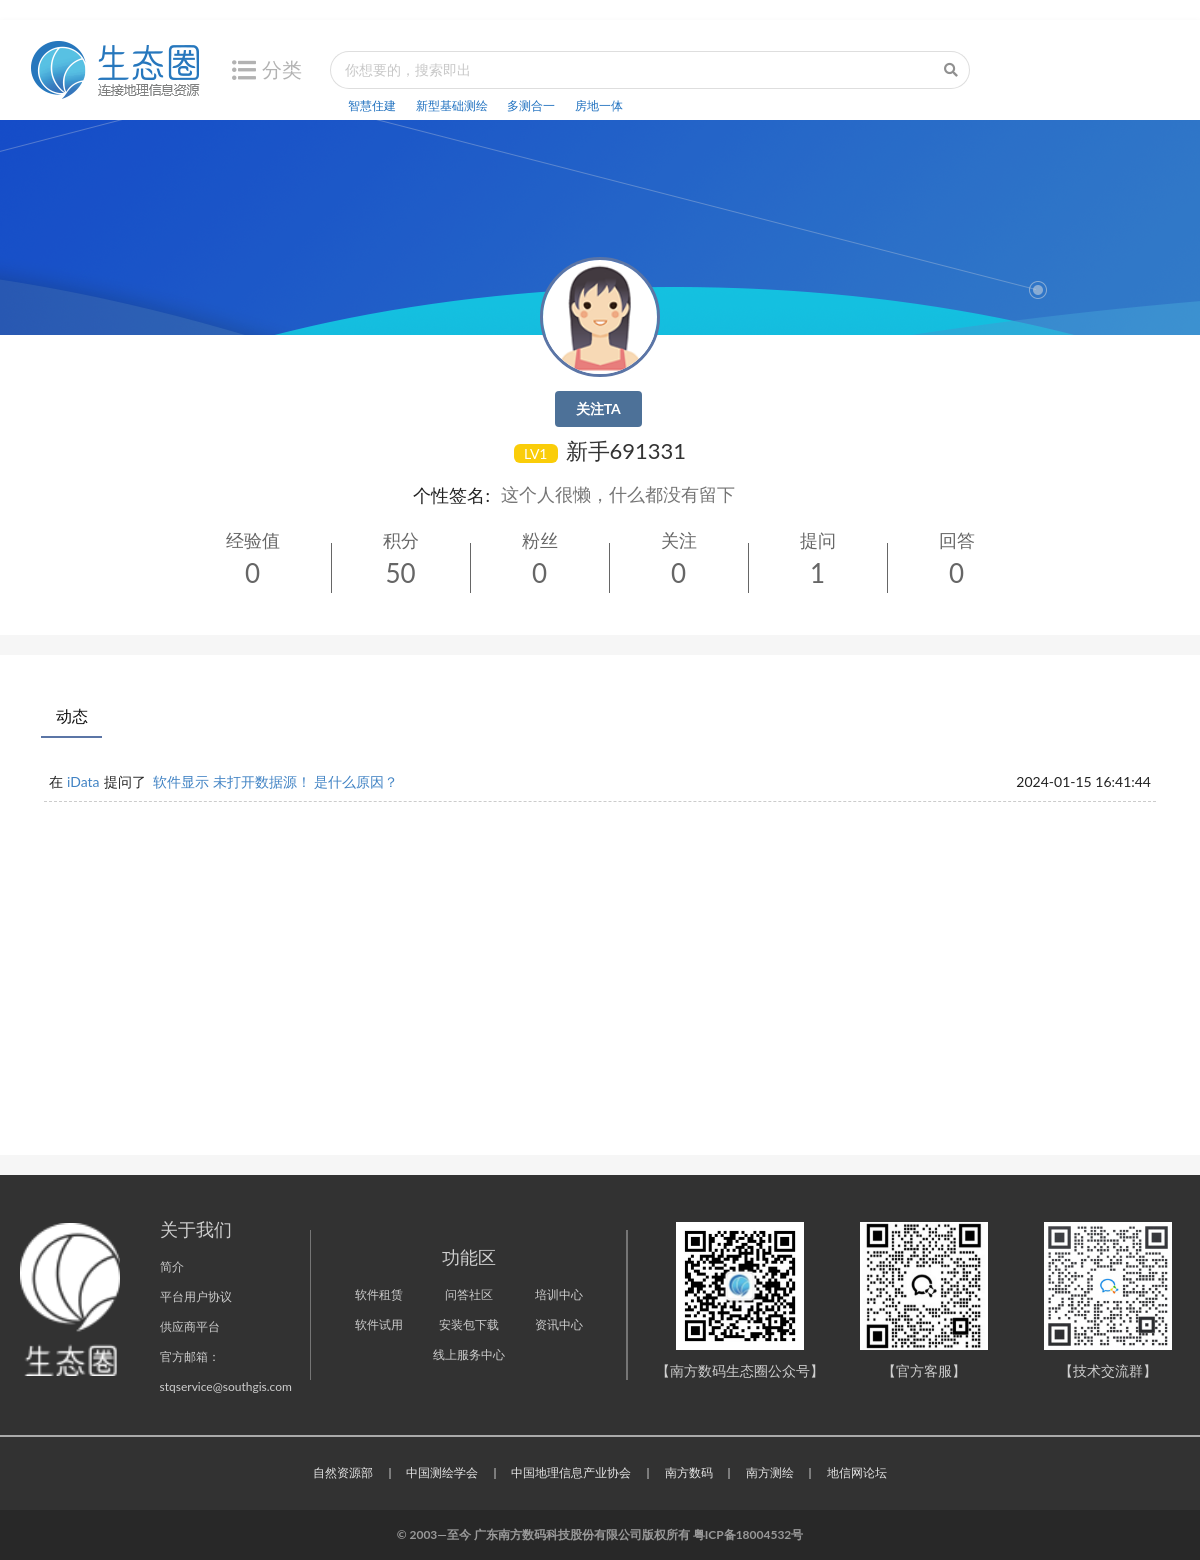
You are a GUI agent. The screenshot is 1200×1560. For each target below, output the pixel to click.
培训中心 (559, 1294)
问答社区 (469, 1294)
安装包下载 (469, 1324)
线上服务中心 (469, 1354)
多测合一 (531, 105)
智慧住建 (372, 105)
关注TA (598, 408)
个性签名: (451, 495)
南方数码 (689, 1472)
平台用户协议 (196, 1296)
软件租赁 (379, 1294)
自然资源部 (343, 1472)
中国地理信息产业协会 (571, 1472)
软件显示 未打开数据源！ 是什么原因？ (275, 781)
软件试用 (379, 1324)
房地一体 (599, 105)
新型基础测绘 (452, 105)
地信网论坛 (857, 1472)
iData (83, 781)
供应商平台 (190, 1326)
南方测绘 (770, 1472)
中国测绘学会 (442, 1472)
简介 (172, 1266)
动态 (72, 715)
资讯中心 (559, 1324)
